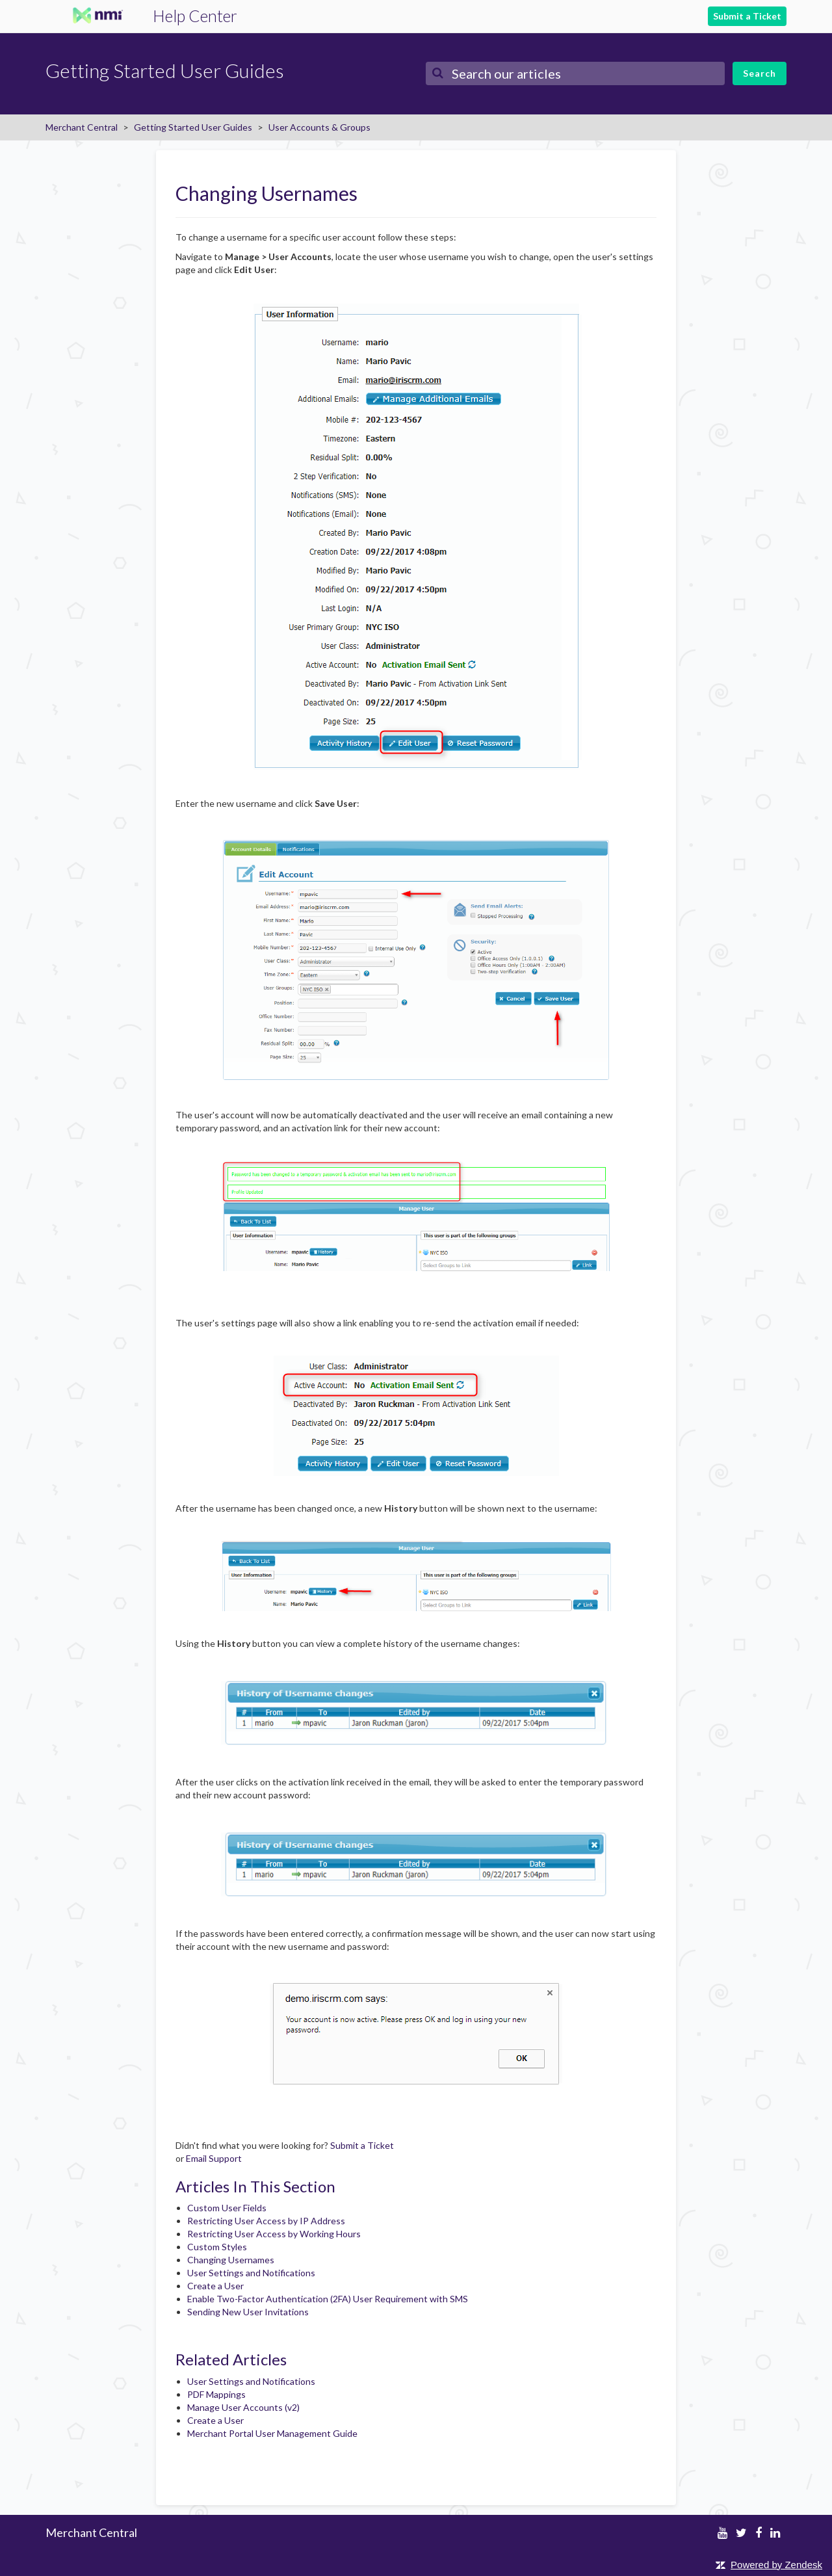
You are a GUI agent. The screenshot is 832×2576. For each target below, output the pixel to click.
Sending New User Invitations (248, 2311)
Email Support (214, 2158)
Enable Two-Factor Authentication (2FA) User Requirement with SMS (327, 2298)
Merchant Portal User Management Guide (272, 2433)
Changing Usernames (230, 2259)
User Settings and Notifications (251, 2272)
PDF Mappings (216, 2394)
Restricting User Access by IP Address (266, 2220)
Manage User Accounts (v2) (243, 2407)
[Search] (575, 73)
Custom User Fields (226, 2207)
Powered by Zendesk (776, 2564)
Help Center (195, 15)
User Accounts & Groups (319, 127)
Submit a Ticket (747, 15)
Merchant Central (82, 127)
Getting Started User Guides (193, 127)
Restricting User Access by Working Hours (274, 2233)
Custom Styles (217, 2246)
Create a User (215, 2285)
